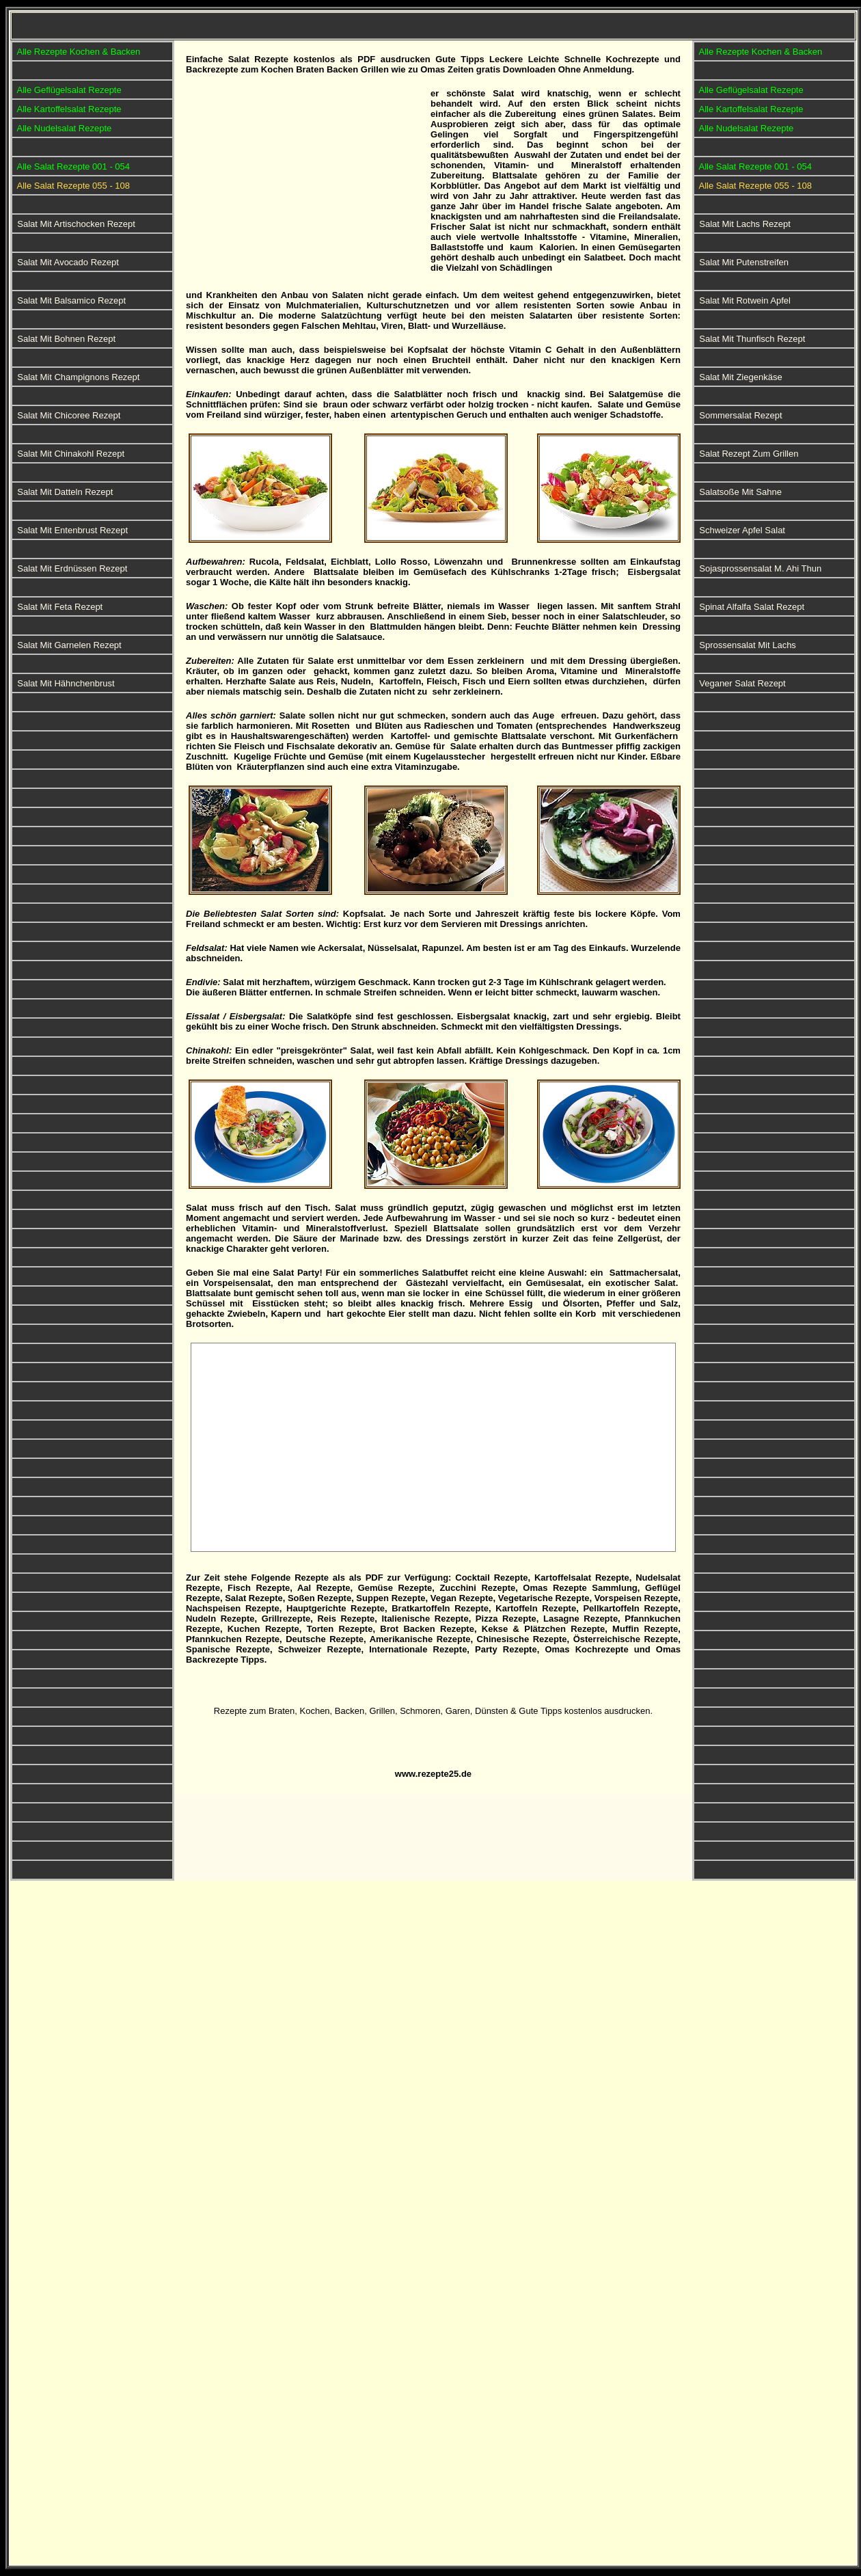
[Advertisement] (305, 184)
